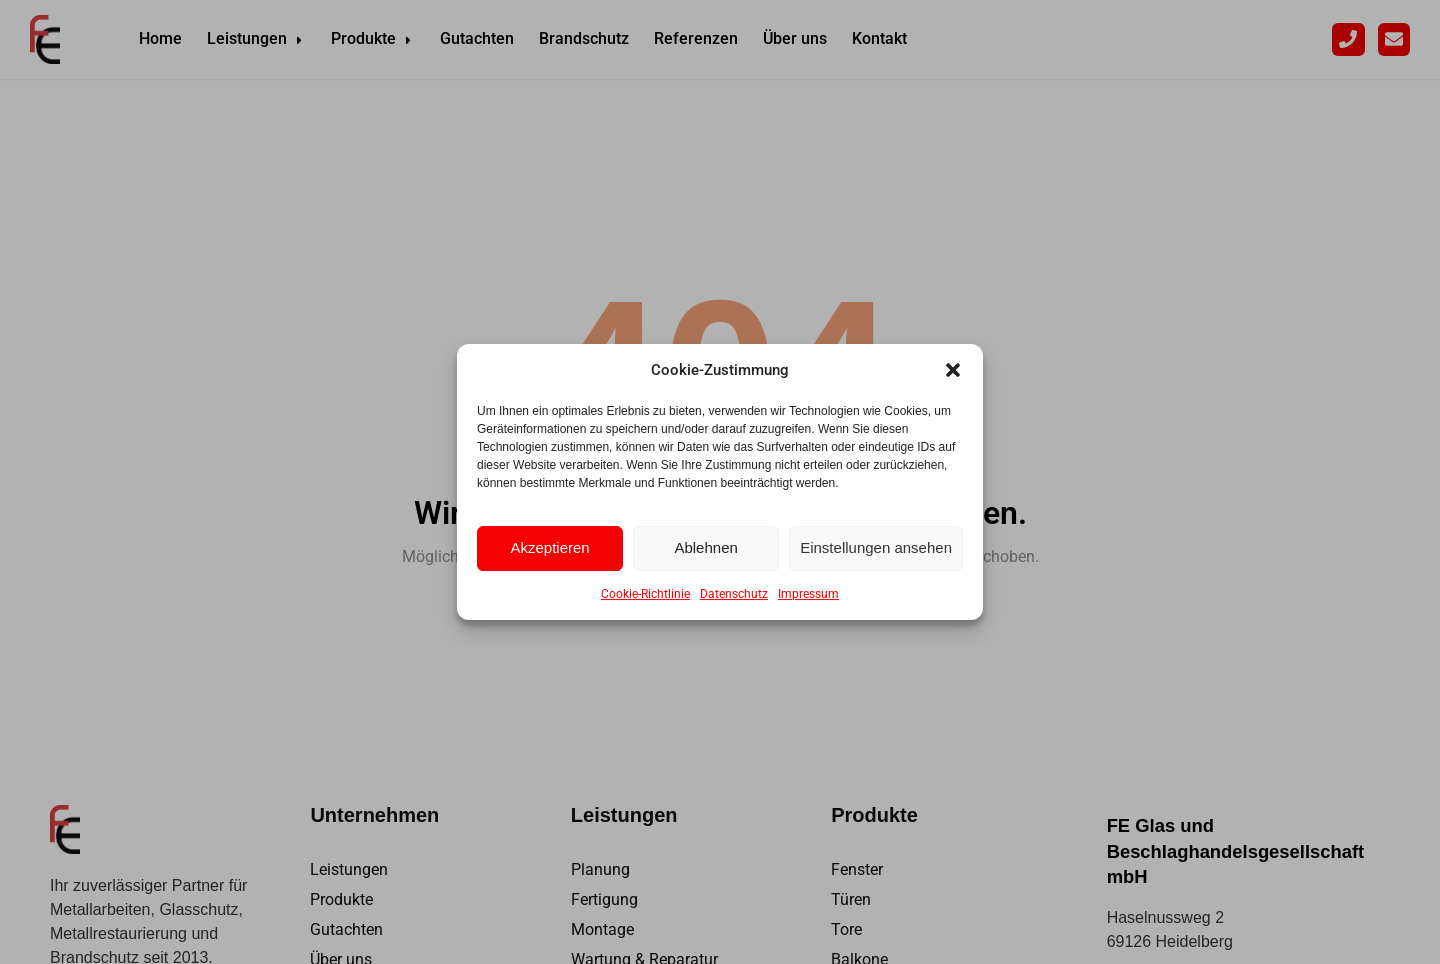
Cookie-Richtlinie (645, 594)
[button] (953, 370)
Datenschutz (734, 594)
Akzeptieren (549, 547)
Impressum (808, 594)
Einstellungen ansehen (876, 547)
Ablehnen (705, 547)
